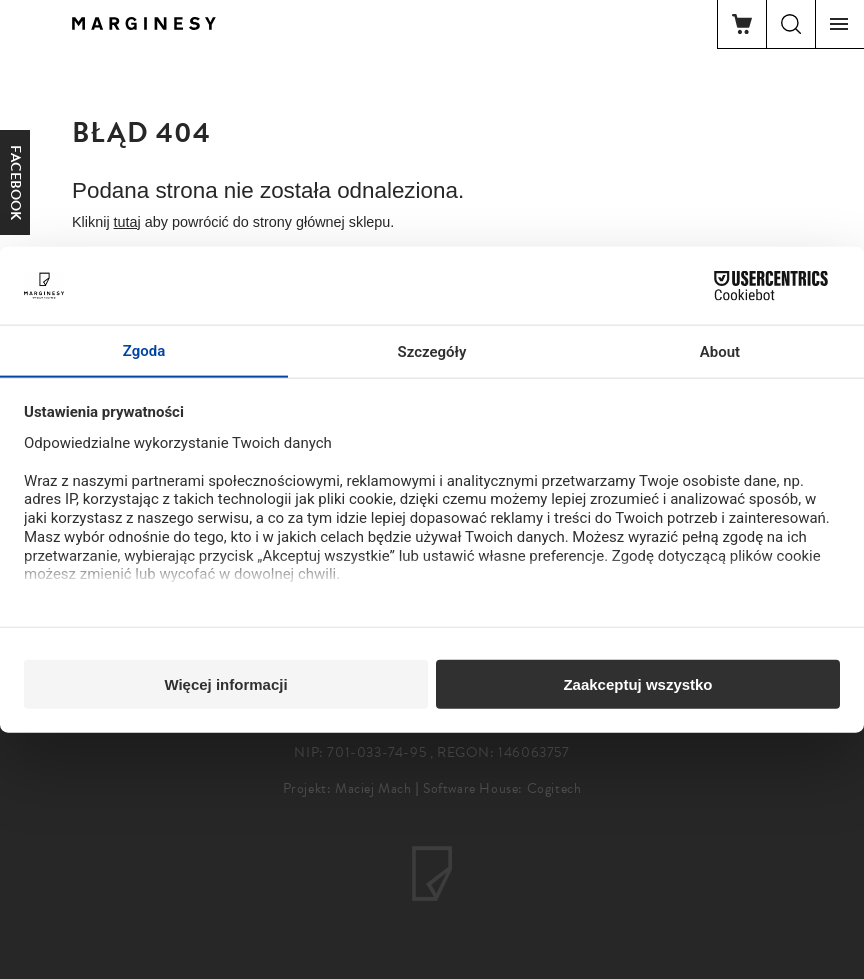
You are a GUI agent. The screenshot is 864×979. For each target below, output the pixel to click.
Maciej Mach (373, 788)
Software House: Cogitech (502, 788)
